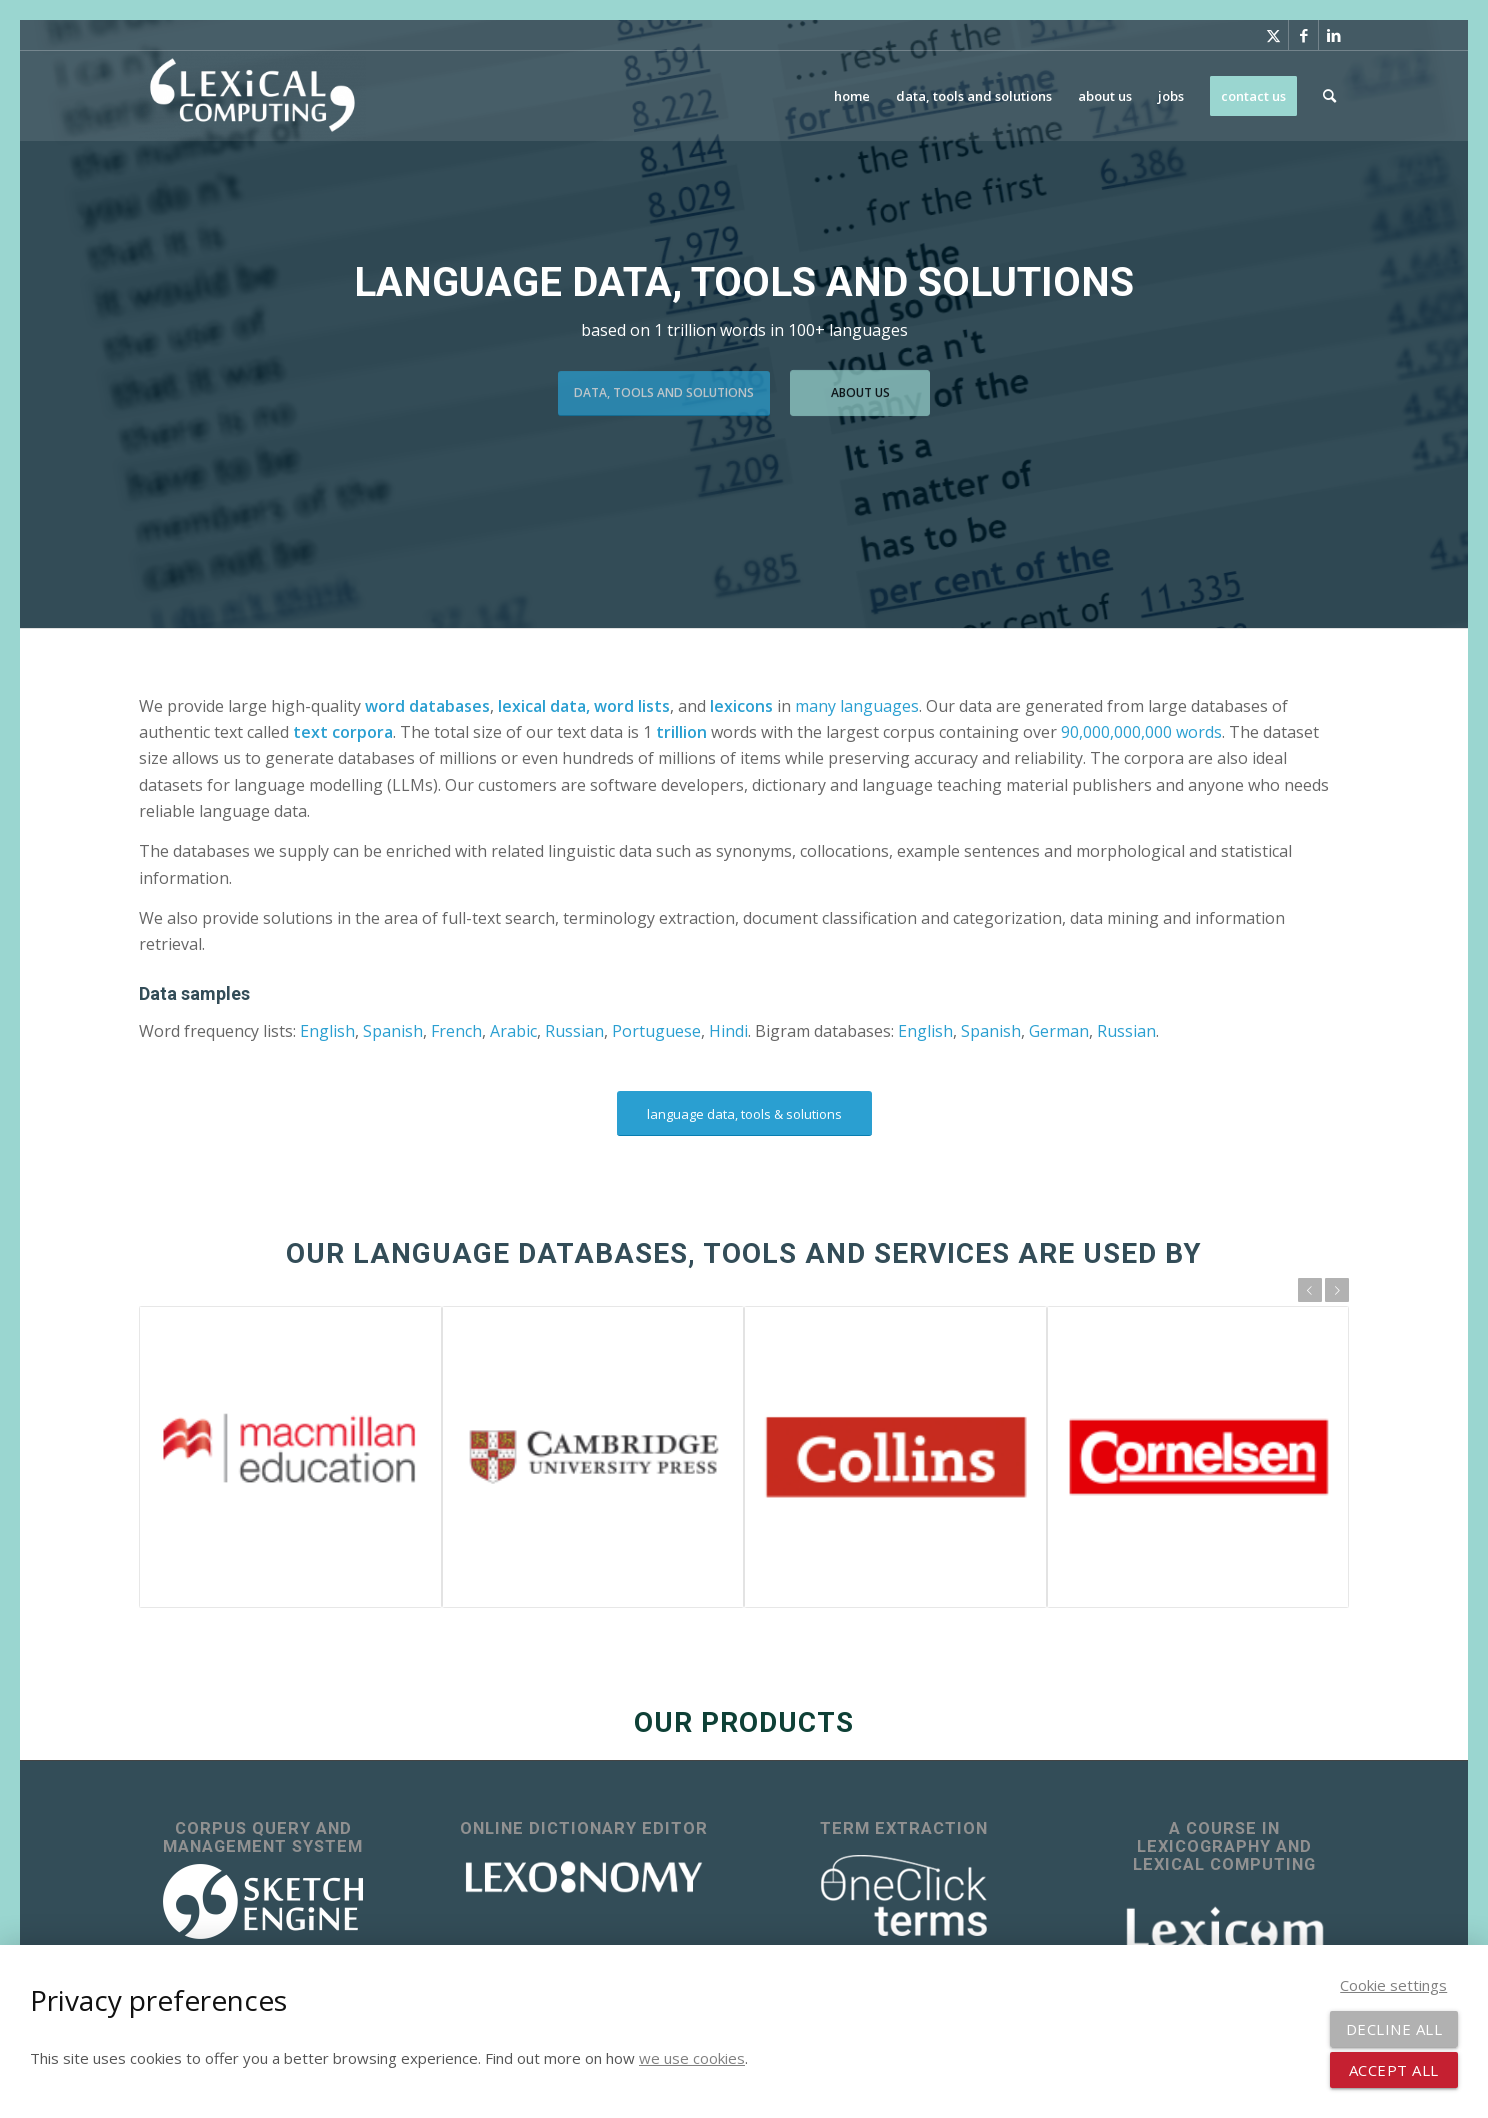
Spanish (393, 1031)
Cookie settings (1393, 1985)
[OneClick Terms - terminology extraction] (904, 1896)
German (1059, 1031)
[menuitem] (852, 96)
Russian (574, 1031)
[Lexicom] (1225, 1927)
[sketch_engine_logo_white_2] (263, 1901)
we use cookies (692, 2058)
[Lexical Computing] (252, 96)
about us (860, 386)
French (456, 1031)
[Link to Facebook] (1303, 35)
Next (1337, 1290)
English (327, 1031)
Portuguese (656, 1031)
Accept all (1394, 2070)
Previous (1310, 1290)
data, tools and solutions (664, 386)
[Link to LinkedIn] (1334, 35)
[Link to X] (1273, 35)
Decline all (1394, 2029)
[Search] (1329, 96)
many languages (857, 706)
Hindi (728, 1031)
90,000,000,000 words (1141, 732)
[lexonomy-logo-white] (584, 1877)
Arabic (513, 1031)
